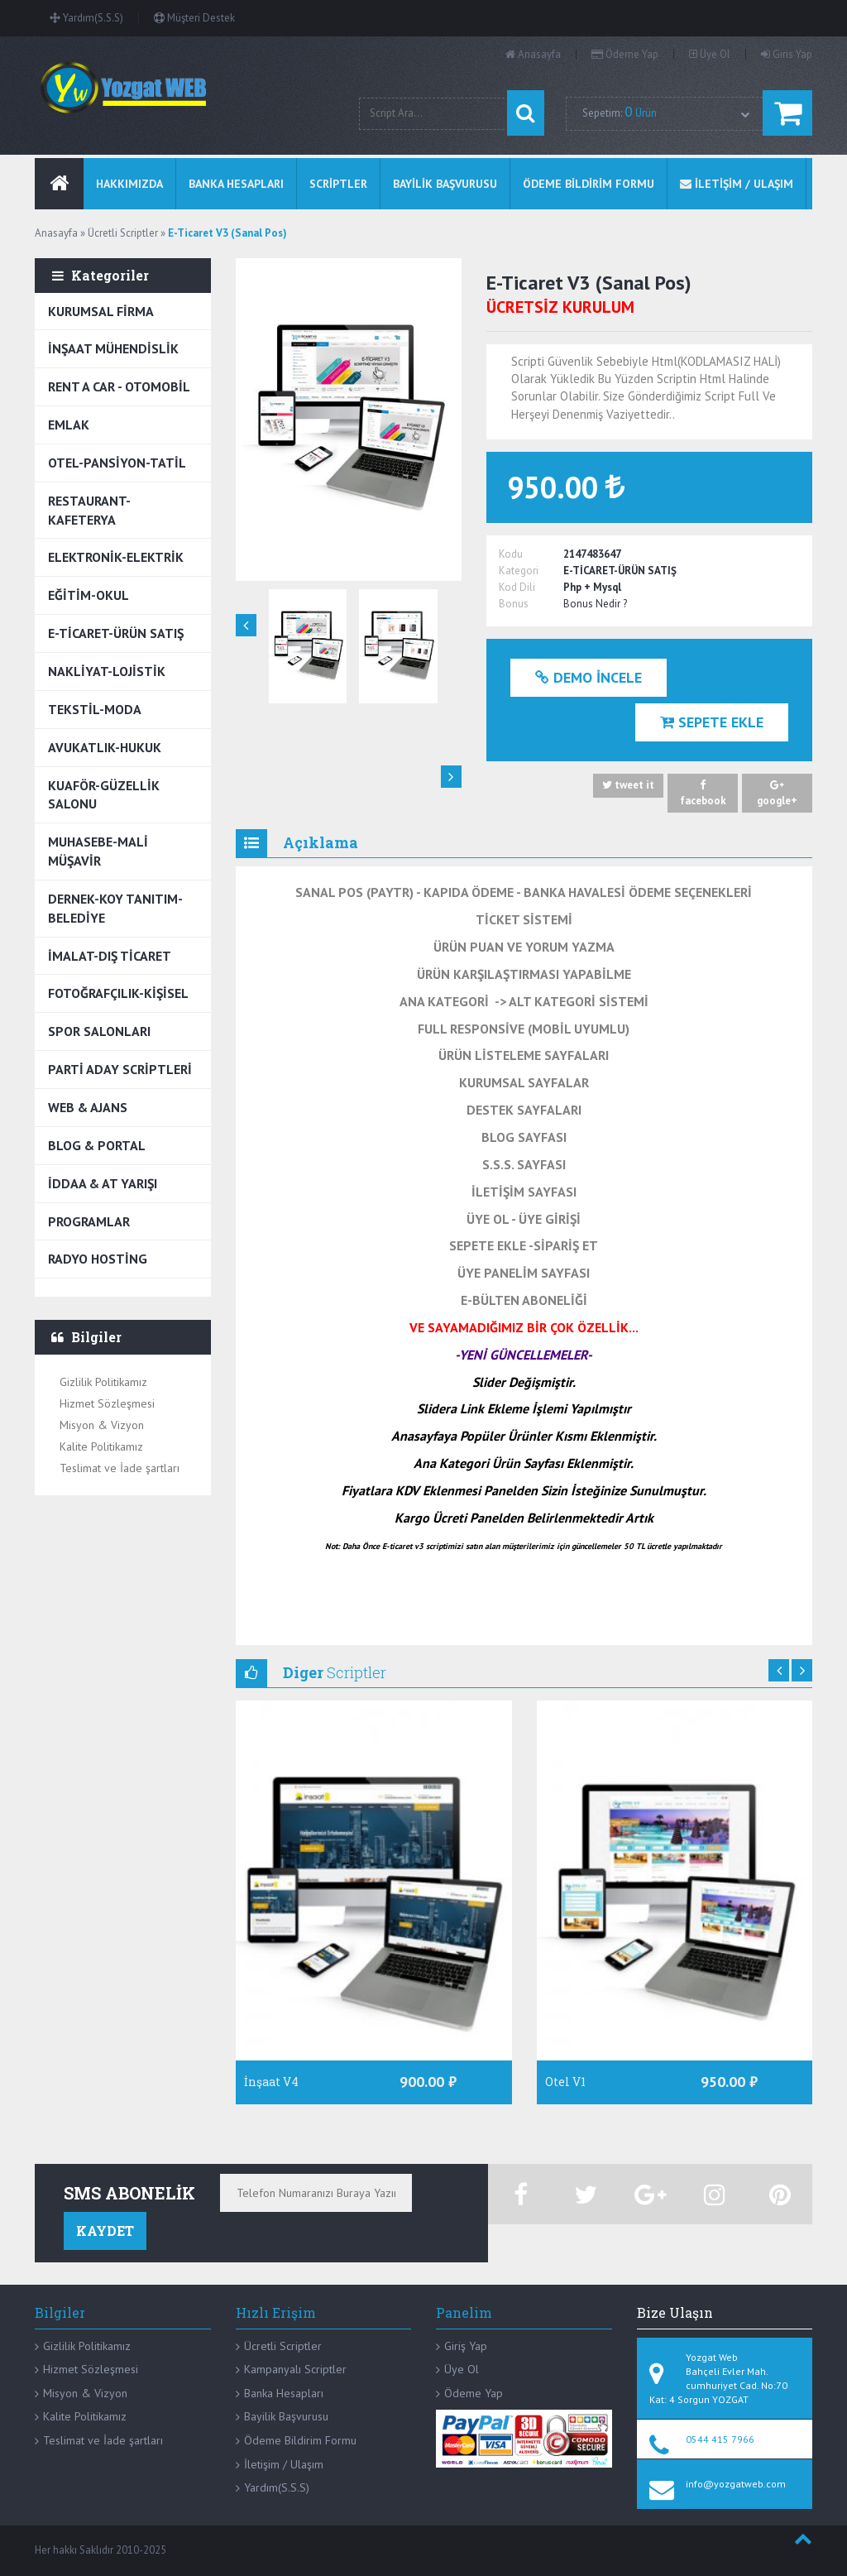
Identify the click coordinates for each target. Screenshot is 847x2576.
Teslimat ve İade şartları (119, 1468)
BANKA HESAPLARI (236, 183)
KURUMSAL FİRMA (101, 311)
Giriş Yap (465, 2346)
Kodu (511, 554)
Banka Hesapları (283, 2393)
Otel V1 (565, 2082)
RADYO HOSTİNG (97, 1258)
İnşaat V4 (271, 2082)
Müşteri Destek (194, 18)
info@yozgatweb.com (736, 2484)
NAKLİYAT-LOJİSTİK (106, 671)
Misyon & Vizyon (102, 1425)
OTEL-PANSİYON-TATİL (117, 462)
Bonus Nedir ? (595, 604)
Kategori (518, 570)
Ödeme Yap (624, 54)
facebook (703, 793)
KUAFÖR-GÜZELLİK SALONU (104, 795)
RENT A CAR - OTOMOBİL (119, 386)
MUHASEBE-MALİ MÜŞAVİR (98, 851)
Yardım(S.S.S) (86, 18)
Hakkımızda (129, 183)
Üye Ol (709, 54)
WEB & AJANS (87, 1107)
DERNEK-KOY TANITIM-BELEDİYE (115, 908)
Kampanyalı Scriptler (295, 2369)
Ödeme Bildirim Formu (300, 2440)
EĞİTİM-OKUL (88, 595)
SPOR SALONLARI (99, 1031)
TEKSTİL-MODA (94, 709)
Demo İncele (588, 678)
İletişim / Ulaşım (283, 2464)
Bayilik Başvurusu (286, 2416)
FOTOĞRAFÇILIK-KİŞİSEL (118, 993)
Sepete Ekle (711, 722)
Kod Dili (517, 587)
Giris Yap (786, 54)
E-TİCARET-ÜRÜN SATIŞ (116, 633)
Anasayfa (533, 54)
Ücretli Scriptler (283, 2346)
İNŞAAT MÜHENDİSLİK (113, 348)
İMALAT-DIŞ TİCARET (109, 955)
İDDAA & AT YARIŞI (102, 1183)
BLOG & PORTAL (97, 1145)
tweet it (628, 786)
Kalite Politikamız (101, 1446)
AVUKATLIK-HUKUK (104, 747)
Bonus (514, 603)
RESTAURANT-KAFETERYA (89, 510)
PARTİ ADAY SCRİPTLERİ (120, 1069)
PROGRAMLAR (89, 1221)
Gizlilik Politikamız (103, 1381)
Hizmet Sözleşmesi (107, 1403)
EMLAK (68, 424)
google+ (777, 793)
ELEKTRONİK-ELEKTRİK (116, 557)
